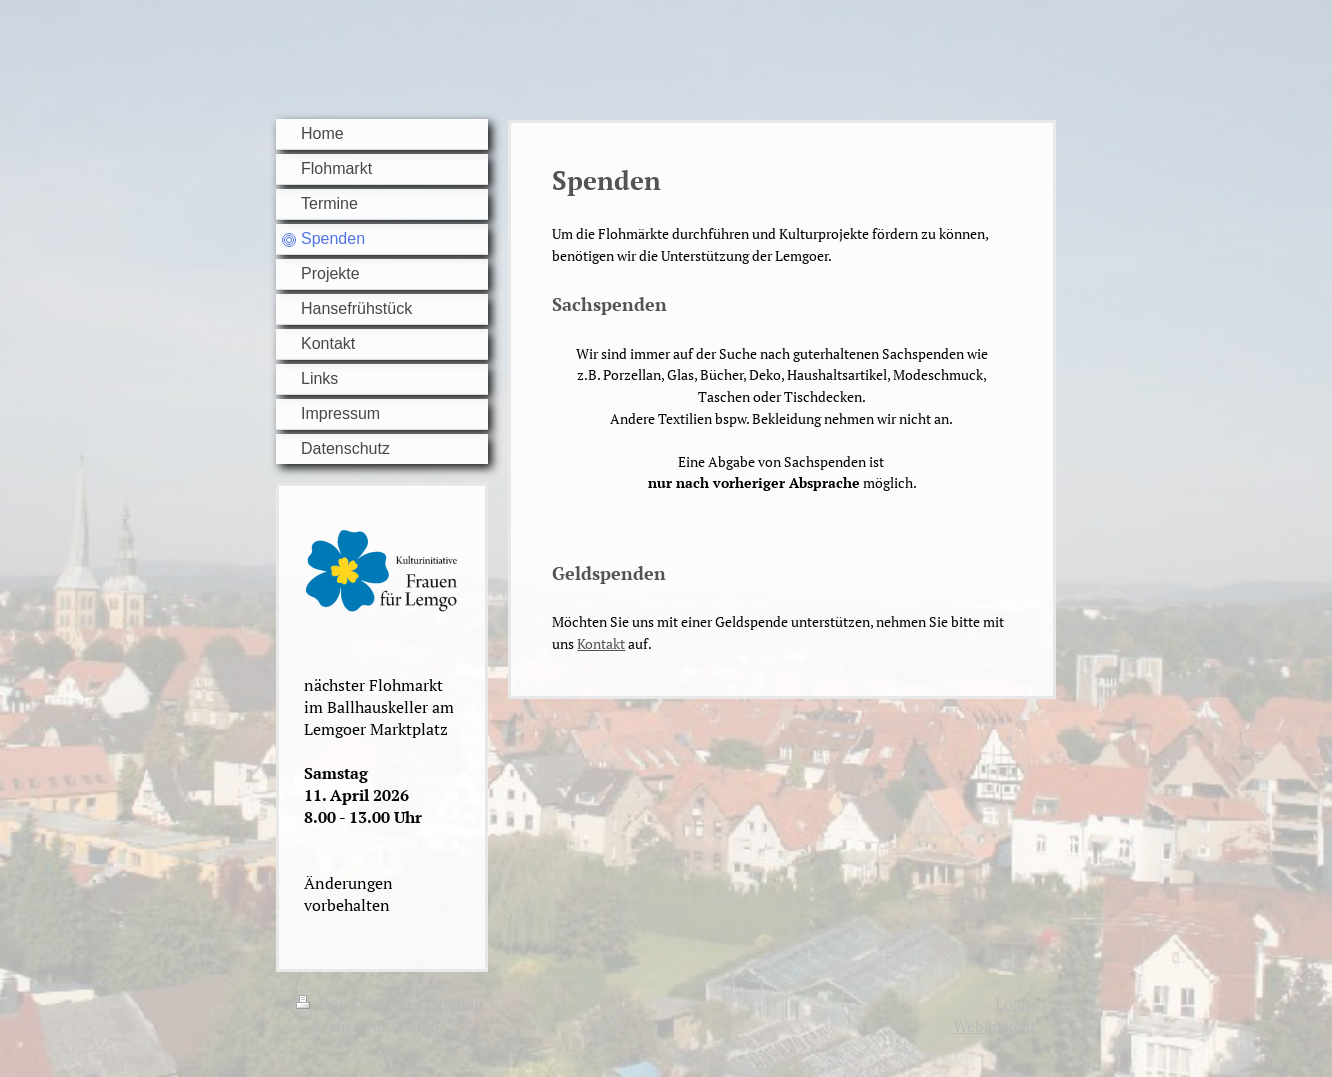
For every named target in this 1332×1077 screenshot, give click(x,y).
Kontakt (601, 643)
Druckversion (356, 1003)
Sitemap (453, 1003)
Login (1015, 1003)
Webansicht (994, 1026)
